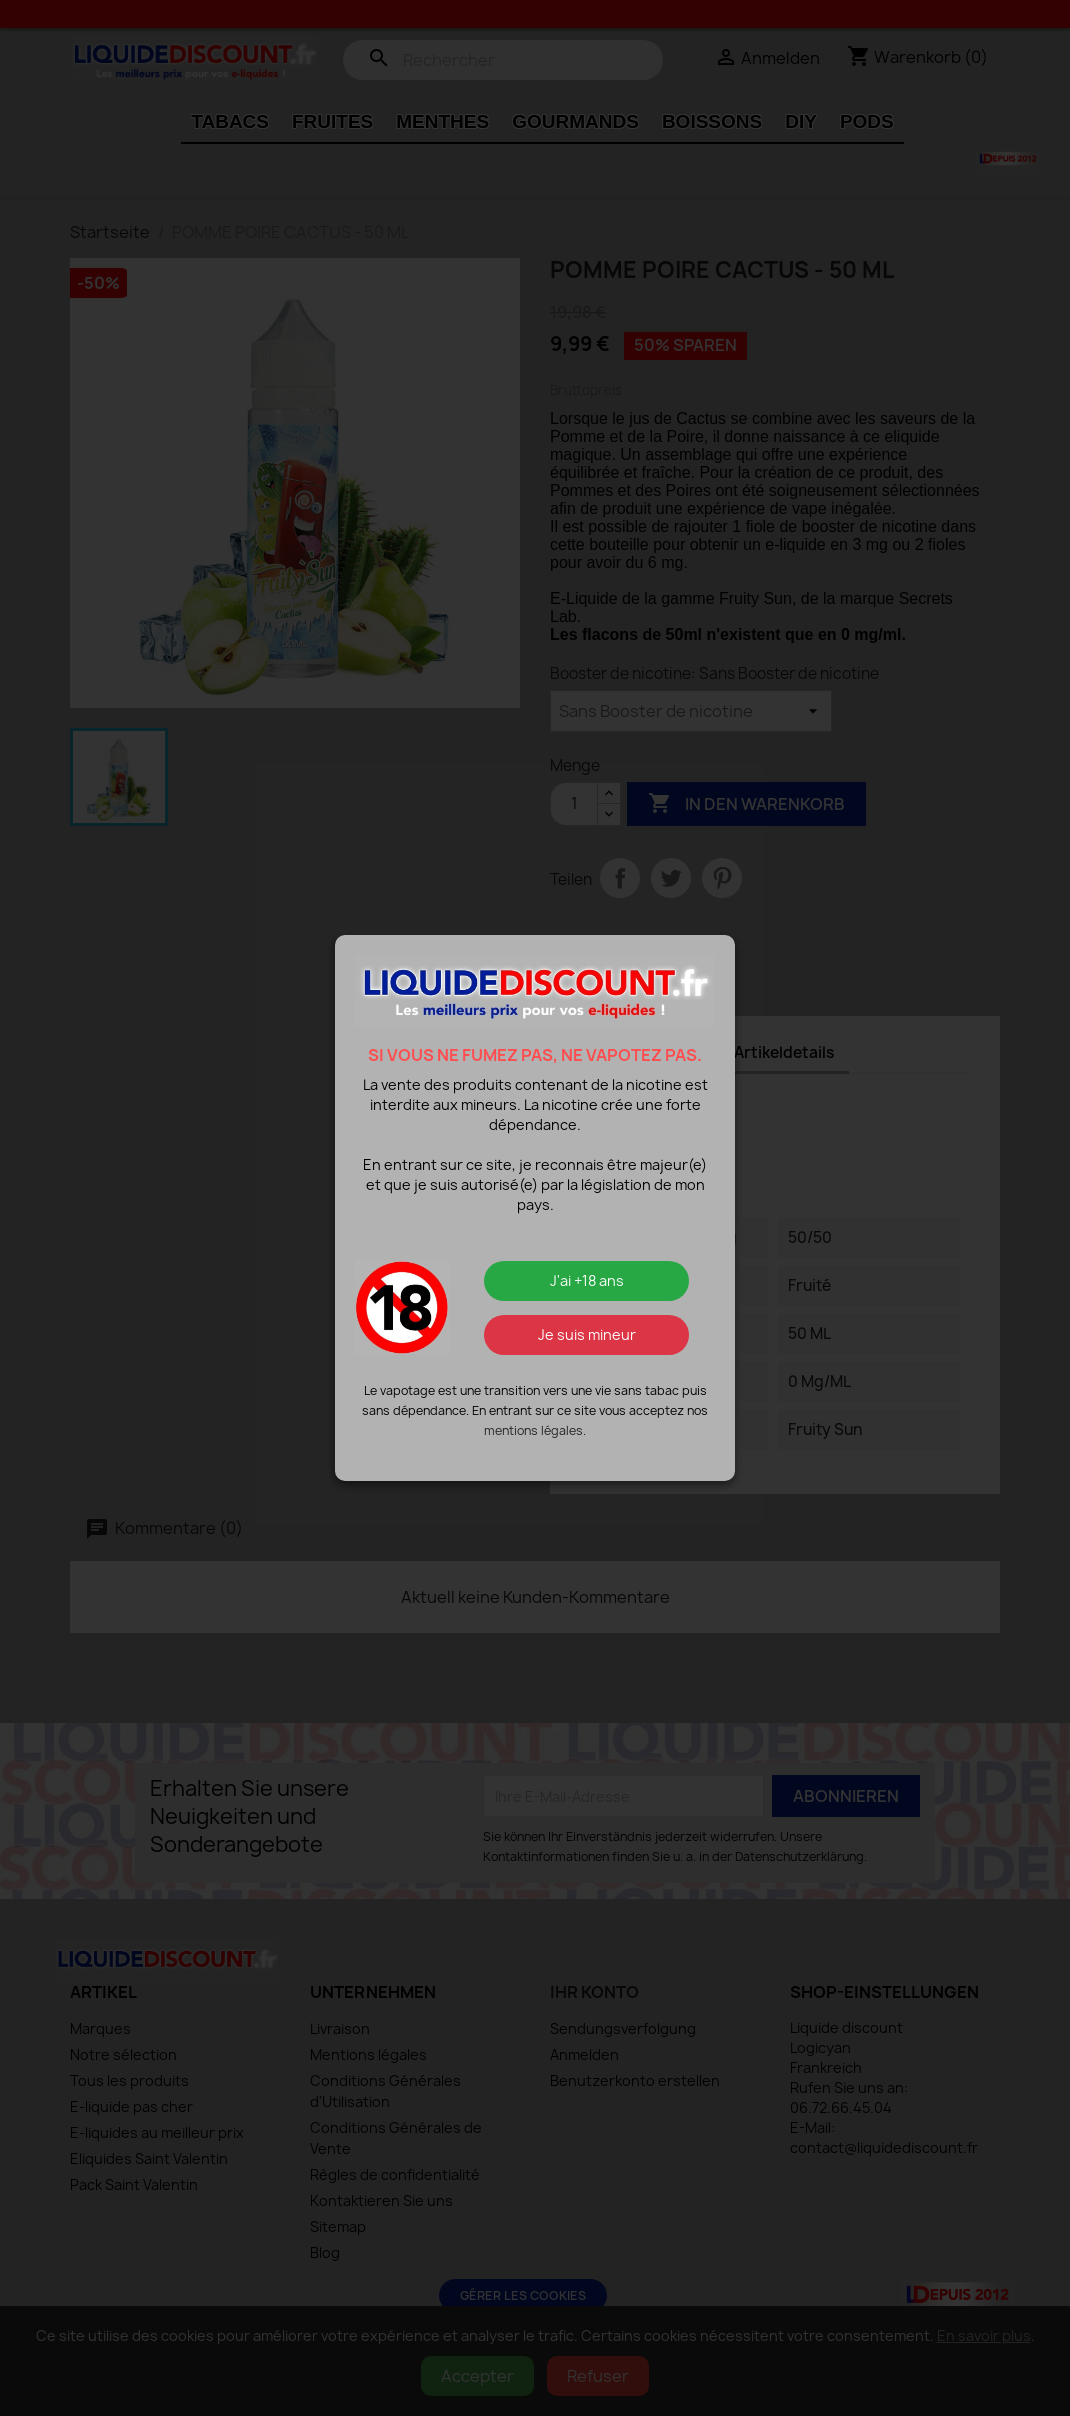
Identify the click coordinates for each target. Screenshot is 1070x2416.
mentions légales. (535, 1430)
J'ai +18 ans (587, 1280)
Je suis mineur (587, 1334)
